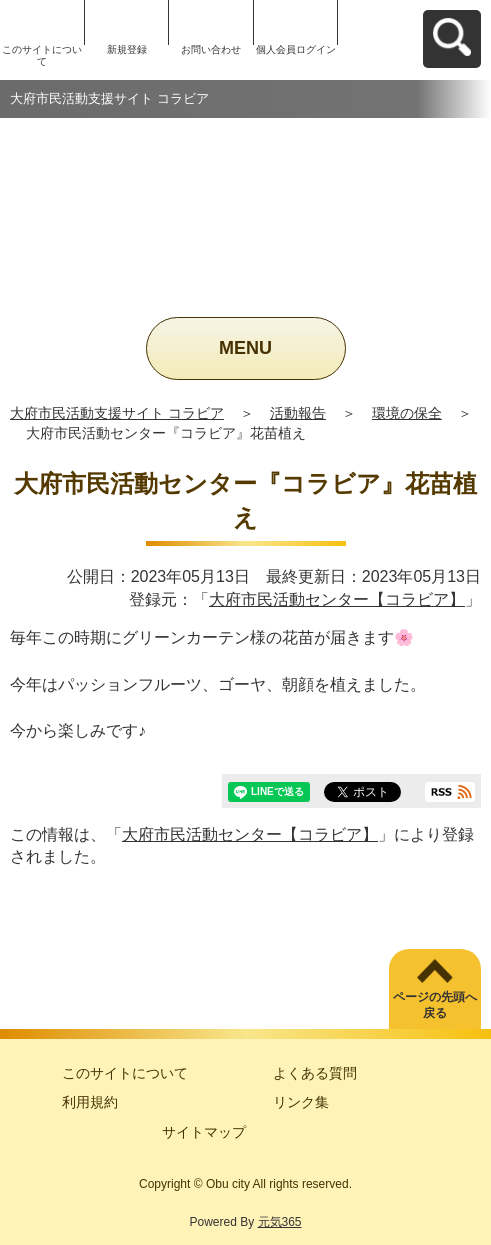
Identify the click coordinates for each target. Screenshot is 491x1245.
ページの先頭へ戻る (435, 1005)
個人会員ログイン (296, 49)
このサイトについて (42, 55)
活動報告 (298, 413)
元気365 (280, 1222)
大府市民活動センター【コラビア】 (337, 599)
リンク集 (301, 1102)
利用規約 (90, 1102)
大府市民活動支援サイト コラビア (117, 413)
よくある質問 (315, 1073)
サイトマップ (204, 1132)
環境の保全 (407, 413)
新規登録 (127, 49)
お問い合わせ (211, 49)
